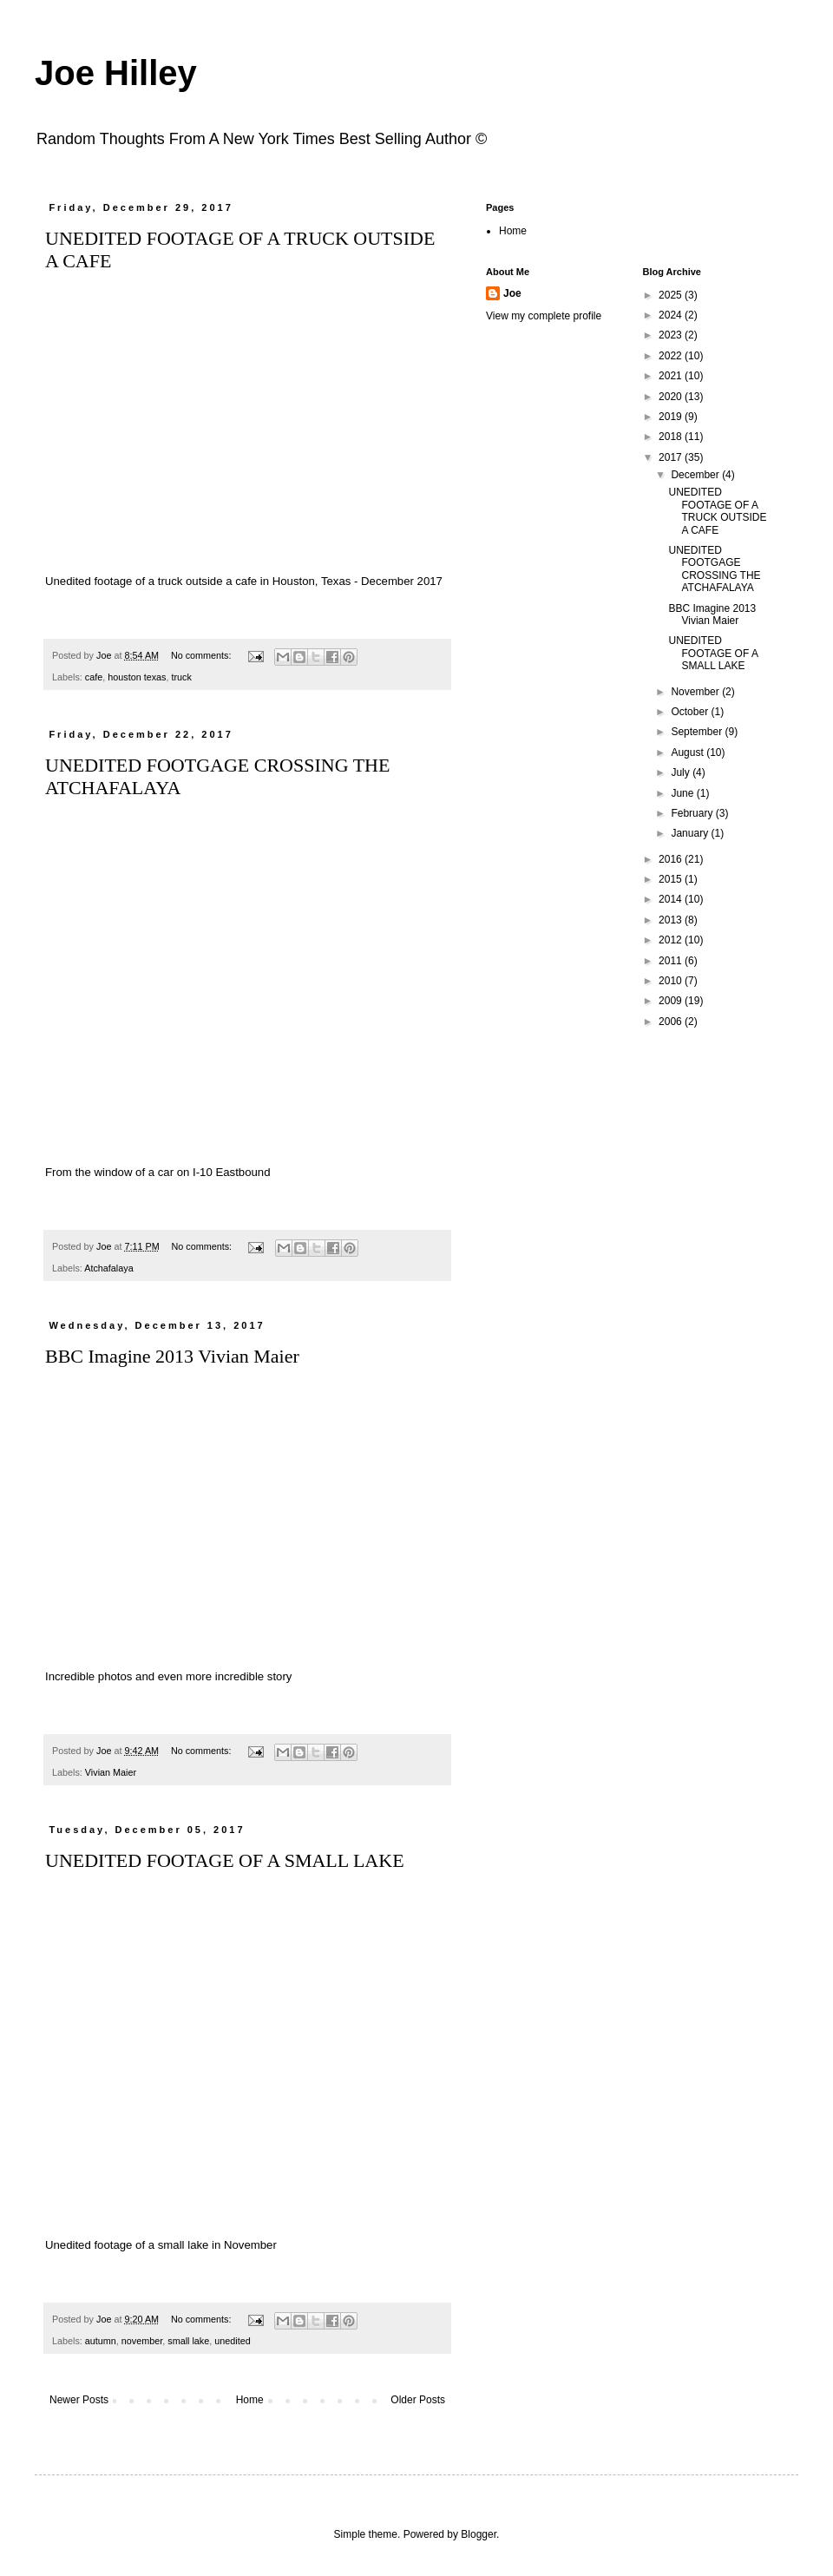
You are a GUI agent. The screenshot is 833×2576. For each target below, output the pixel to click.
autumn (100, 2341)
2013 (672, 920)
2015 (672, 879)
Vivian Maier (110, 1772)
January (691, 833)
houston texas (137, 677)
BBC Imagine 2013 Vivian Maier (172, 1356)
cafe (93, 677)
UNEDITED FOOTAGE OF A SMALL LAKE (224, 1860)
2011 (672, 961)
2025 (672, 295)
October (691, 712)
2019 (672, 417)
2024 (672, 315)
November (696, 692)
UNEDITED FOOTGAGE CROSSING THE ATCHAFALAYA (714, 569)
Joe (512, 293)
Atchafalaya (108, 1268)
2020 (672, 397)
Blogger (478, 2534)
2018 (672, 436)
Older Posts (417, 2400)
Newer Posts (78, 2400)
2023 (672, 335)
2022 (672, 356)
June (683, 793)
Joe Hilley (116, 73)
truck (181, 677)
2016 (672, 859)
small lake (188, 2341)
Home (250, 2400)
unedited (232, 2341)
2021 (672, 376)
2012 (672, 940)
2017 (672, 457)
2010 (672, 981)
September (698, 732)
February (693, 813)
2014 (672, 899)
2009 (672, 1001)
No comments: (202, 655)
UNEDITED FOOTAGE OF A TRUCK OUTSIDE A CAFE (717, 511)
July (681, 772)
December (696, 475)
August (688, 752)
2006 (672, 1021)
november (141, 2341)
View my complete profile (543, 316)
